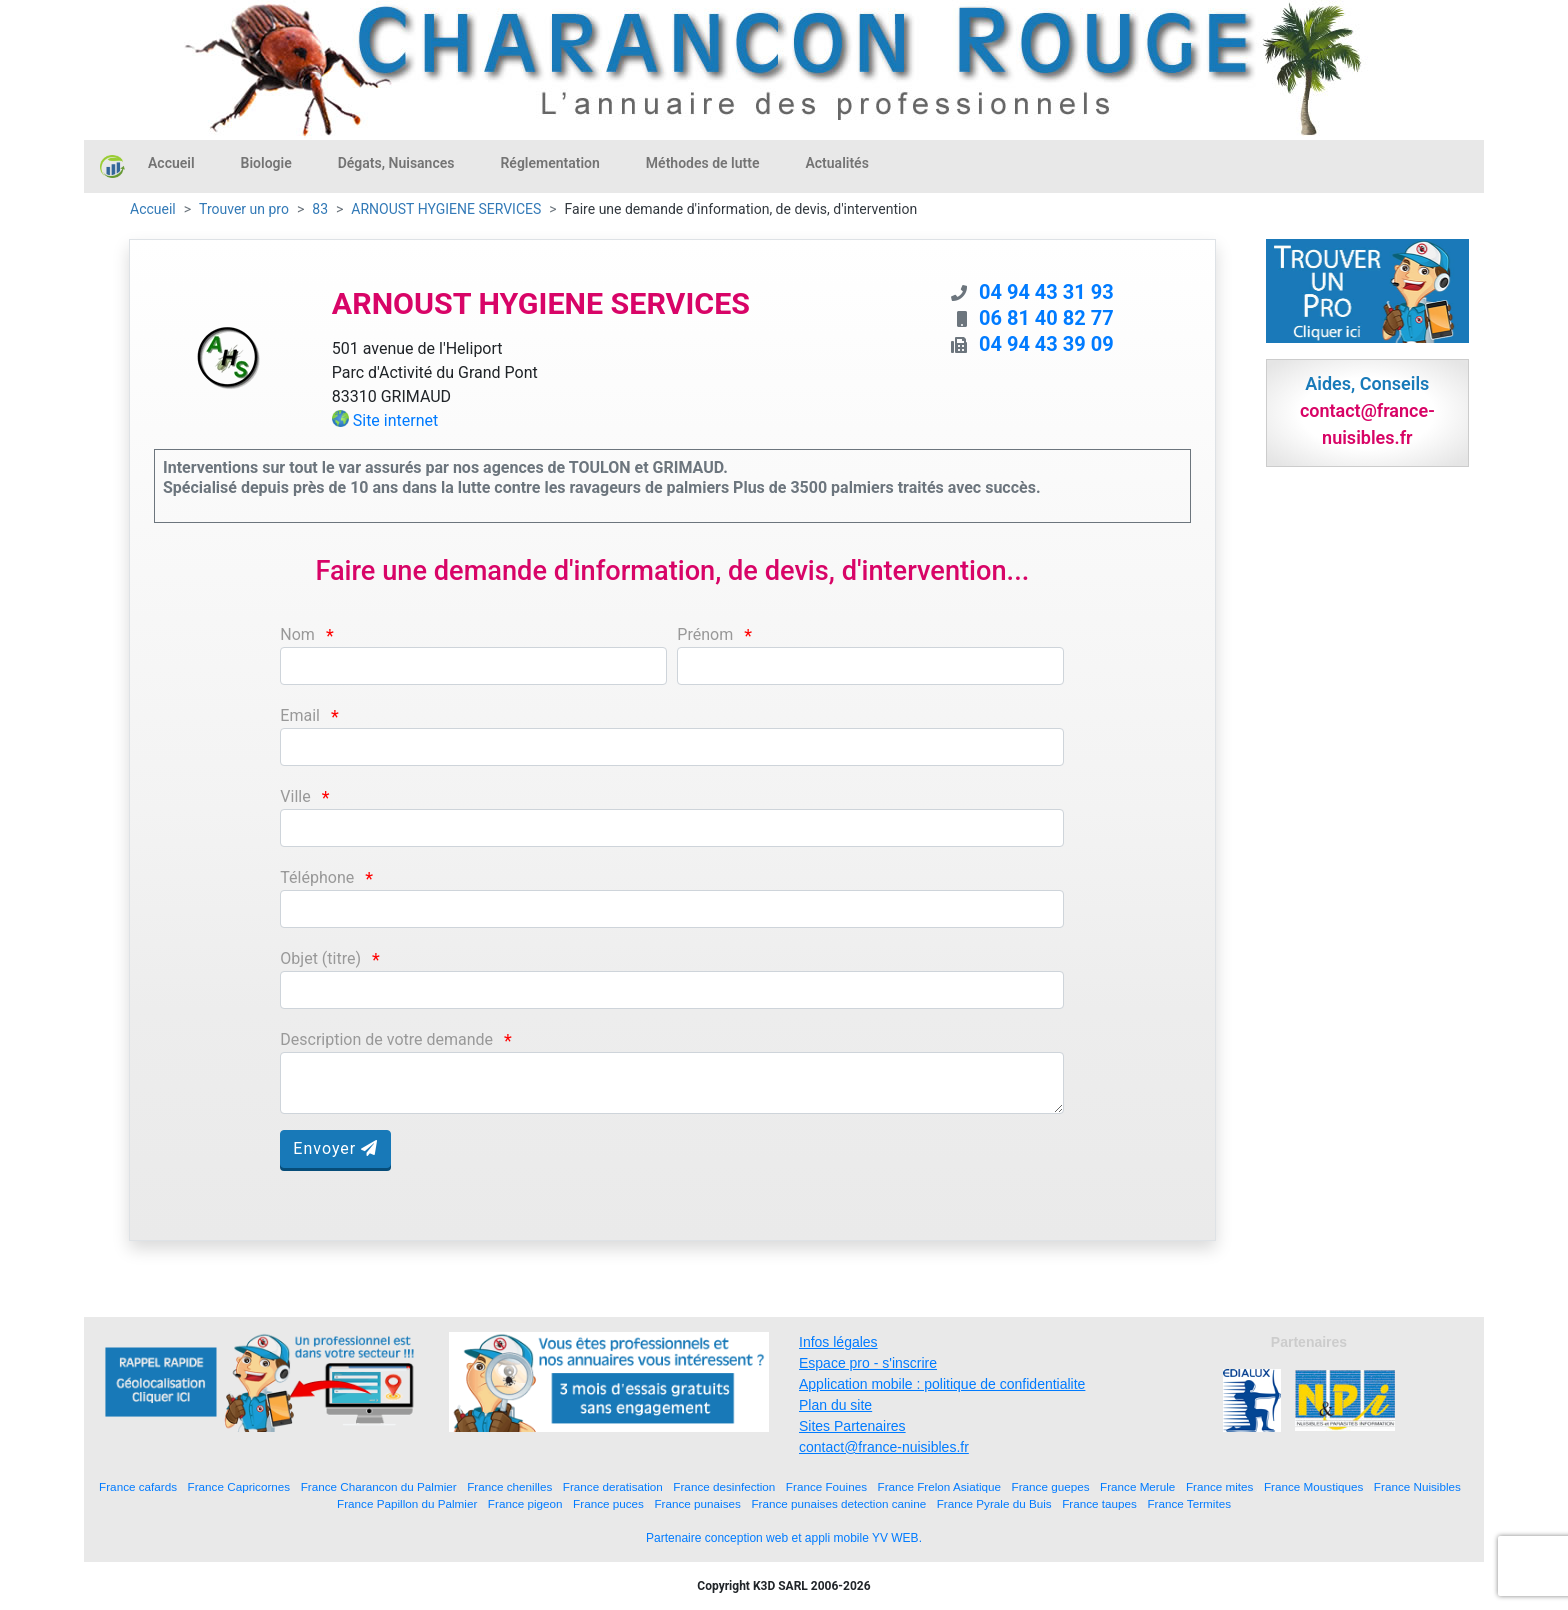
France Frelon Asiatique (939, 1486)
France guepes (1051, 1486)
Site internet (396, 420)
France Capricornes (239, 1486)
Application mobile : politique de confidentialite (942, 1384)
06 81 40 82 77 (1046, 318)
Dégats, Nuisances (396, 163)
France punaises (697, 1503)
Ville (295, 796)
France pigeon (525, 1503)
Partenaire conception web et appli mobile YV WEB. (784, 1538)
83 (320, 209)
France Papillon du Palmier (407, 1503)
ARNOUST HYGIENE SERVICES (446, 209)
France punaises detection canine (838, 1503)
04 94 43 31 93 (1046, 292)
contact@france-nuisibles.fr (884, 1447)
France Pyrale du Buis (994, 1503)
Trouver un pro (244, 209)
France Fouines (826, 1486)
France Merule (1137, 1486)
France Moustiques (1313, 1486)
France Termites (1189, 1503)
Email (300, 715)
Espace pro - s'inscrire (868, 1363)
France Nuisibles (1417, 1486)
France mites (1220, 1486)
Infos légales (838, 1342)
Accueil (171, 163)
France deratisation (613, 1486)
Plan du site (835, 1405)
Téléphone (317, 877)
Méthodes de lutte (703, 163)
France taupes (1099, 1503)
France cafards (138, 1486)
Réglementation (549, 163)
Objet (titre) (320, 958)
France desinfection (724, 1486)
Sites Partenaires (852, 1426)
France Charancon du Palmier (379, 1486)
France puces (608, 1503)
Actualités (836, 163)
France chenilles (509, 1486)
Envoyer (335, 1148)
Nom (297, 634)
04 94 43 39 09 (1046, 344)
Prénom (705, 634)
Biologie (266, 163)
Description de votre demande (386, 1039)
